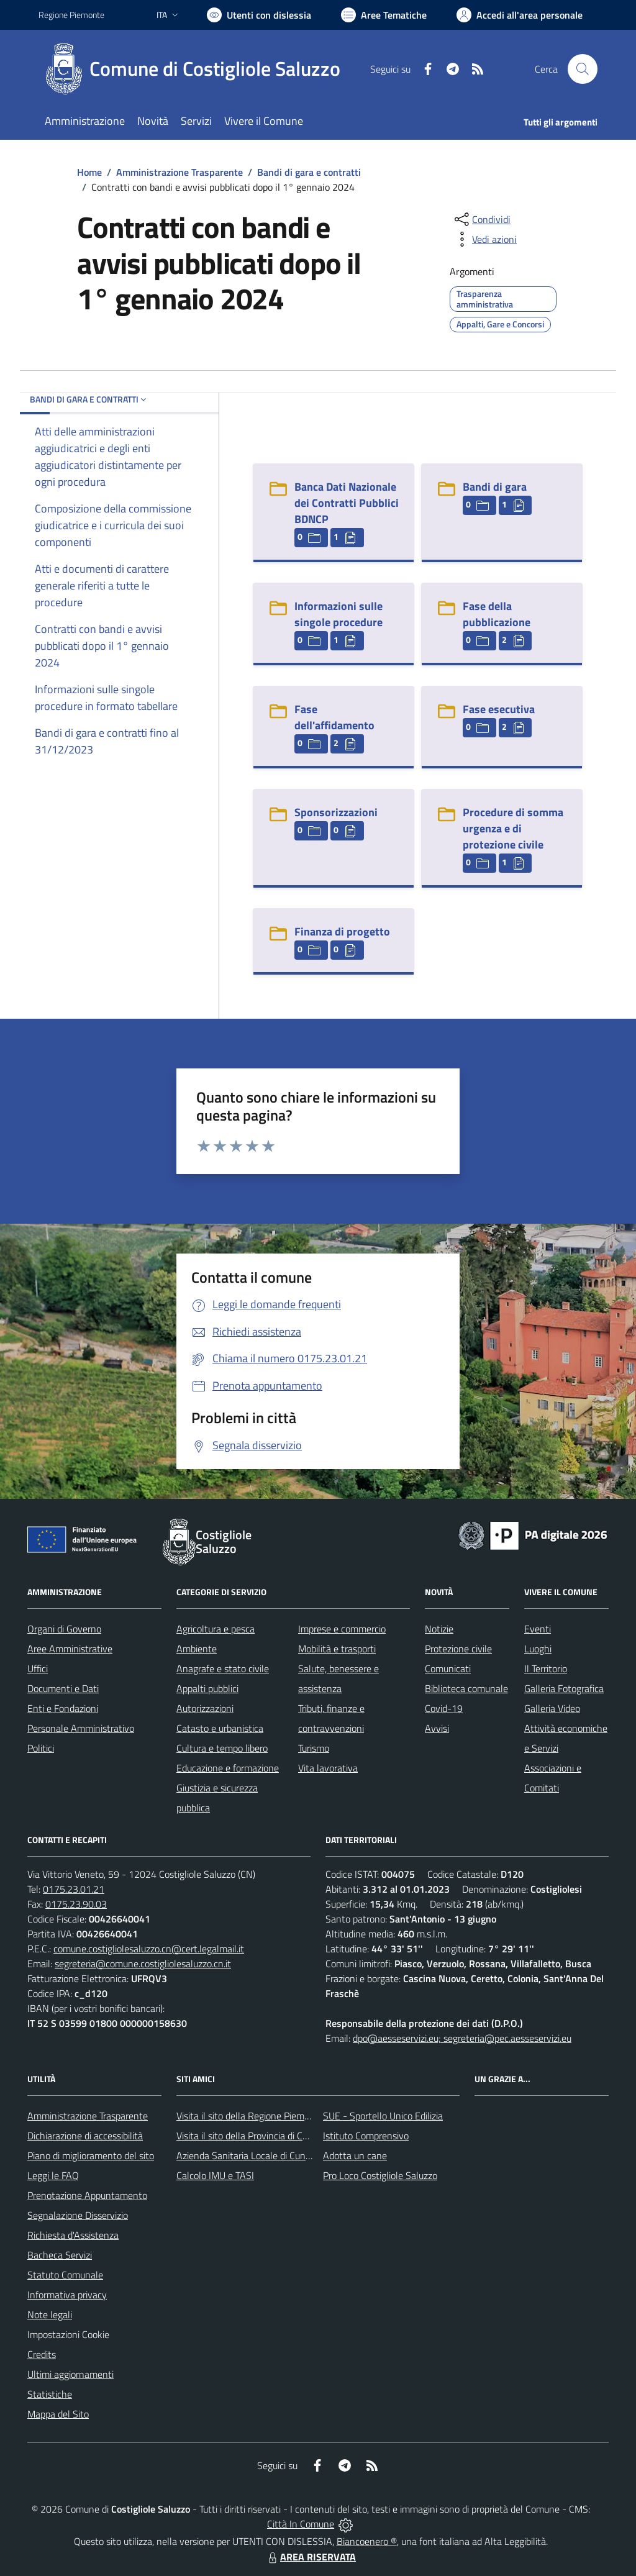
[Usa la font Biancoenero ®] (259, 15)
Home (89, 172)
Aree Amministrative (69, 1648)
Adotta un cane (355, 2155)
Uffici (37, 1668)
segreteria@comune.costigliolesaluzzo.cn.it (143, 1963)
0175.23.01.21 (73, 1889)
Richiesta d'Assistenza (73, 2235)
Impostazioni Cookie (68, 2334)
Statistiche (49, 2394)
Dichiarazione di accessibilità (85, 2135)
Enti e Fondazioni (62, 1708)
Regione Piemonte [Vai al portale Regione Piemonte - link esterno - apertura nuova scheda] (71, 14)
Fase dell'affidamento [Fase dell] (334, 717)
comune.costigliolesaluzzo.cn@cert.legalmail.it (148, 1948)
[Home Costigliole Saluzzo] (197, 68)
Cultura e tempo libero (222, 1748)
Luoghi (538, 1648)
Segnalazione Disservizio (77, 2215)
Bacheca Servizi (59, 2254)
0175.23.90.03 (76, 1903)
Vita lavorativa (328, 1767)
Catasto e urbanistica (219, 1728)
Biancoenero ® (367, 2541)
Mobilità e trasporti (337, 1648)
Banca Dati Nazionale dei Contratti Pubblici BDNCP (346, 502)
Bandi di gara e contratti (309, 172)
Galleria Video (552, 1708)
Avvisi (437, 1728)
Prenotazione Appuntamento (87, 2195)
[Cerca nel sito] (582, 69)
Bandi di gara (495, 486)
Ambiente (196, 1648)
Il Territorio (545, 1668)
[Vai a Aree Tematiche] (384, 15)
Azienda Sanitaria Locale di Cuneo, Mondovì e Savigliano (291, 2155)
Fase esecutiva (499, 709)
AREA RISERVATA (310, 2556)
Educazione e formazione (227, 1767)
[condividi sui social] (481, 219)
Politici (40, 1748)
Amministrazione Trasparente (179, 172)
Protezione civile (458, 1648)
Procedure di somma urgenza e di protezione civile (513, 828)
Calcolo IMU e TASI (215, 2175)
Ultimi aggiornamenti (70, 2374)
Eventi (537, 1628)
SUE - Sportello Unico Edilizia (383, 2115)
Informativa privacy (67, 2294)
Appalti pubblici (207, 1688)
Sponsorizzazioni (336, 812)
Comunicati (448, 1668)
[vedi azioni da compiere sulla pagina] (484, 239)
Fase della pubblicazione (496, 614)
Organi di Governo (64, 1628)
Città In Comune (300, 2523)
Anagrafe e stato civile (222, 1668)
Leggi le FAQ (53, 2175)
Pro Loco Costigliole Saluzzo (380, 2175)
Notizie (439, 1628)
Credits (41, 2354)
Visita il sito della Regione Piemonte (250, 2115)
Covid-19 (444, 1708)
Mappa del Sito (58, 2413)
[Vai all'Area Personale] (519, 15)
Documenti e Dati (63, 1688)
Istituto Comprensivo (366, 2135)
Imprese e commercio (342, 1628)
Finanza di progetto (342, 931)
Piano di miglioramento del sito (90, 2155)
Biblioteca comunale (466, 1688)
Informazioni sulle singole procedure (338, 614)
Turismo (313, 1748)
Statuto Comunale (65, 2274)
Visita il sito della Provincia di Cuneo (249, 2135)
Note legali (49, 2314)
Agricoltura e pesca (215, 1628)
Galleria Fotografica (564, 1688)
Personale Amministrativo (80, 1728)
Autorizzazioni (205, 1708)
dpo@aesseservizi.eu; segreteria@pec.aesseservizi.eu (462, 2038)
